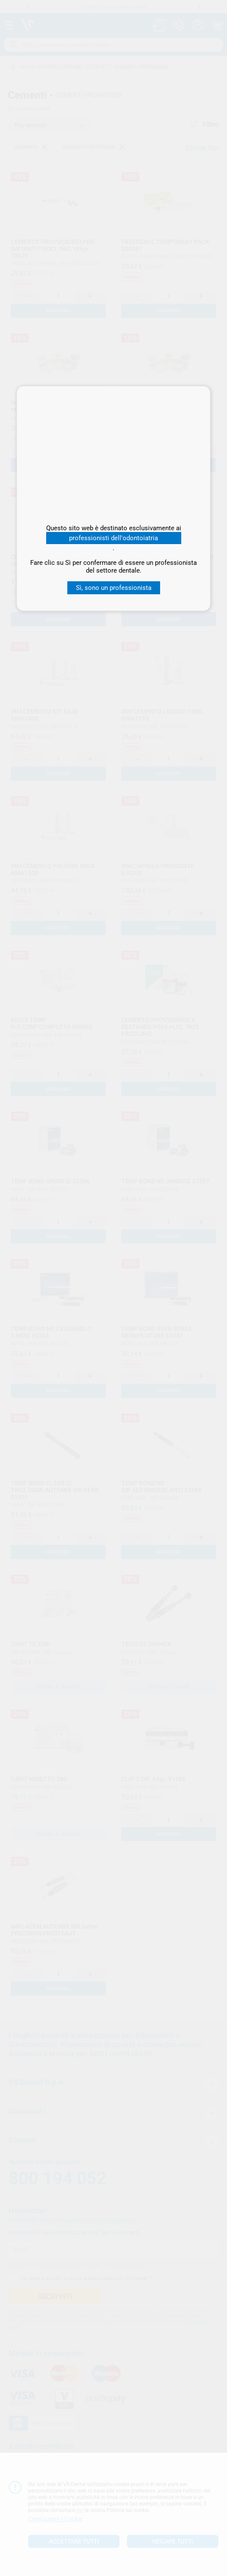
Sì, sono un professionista (113, 588)
